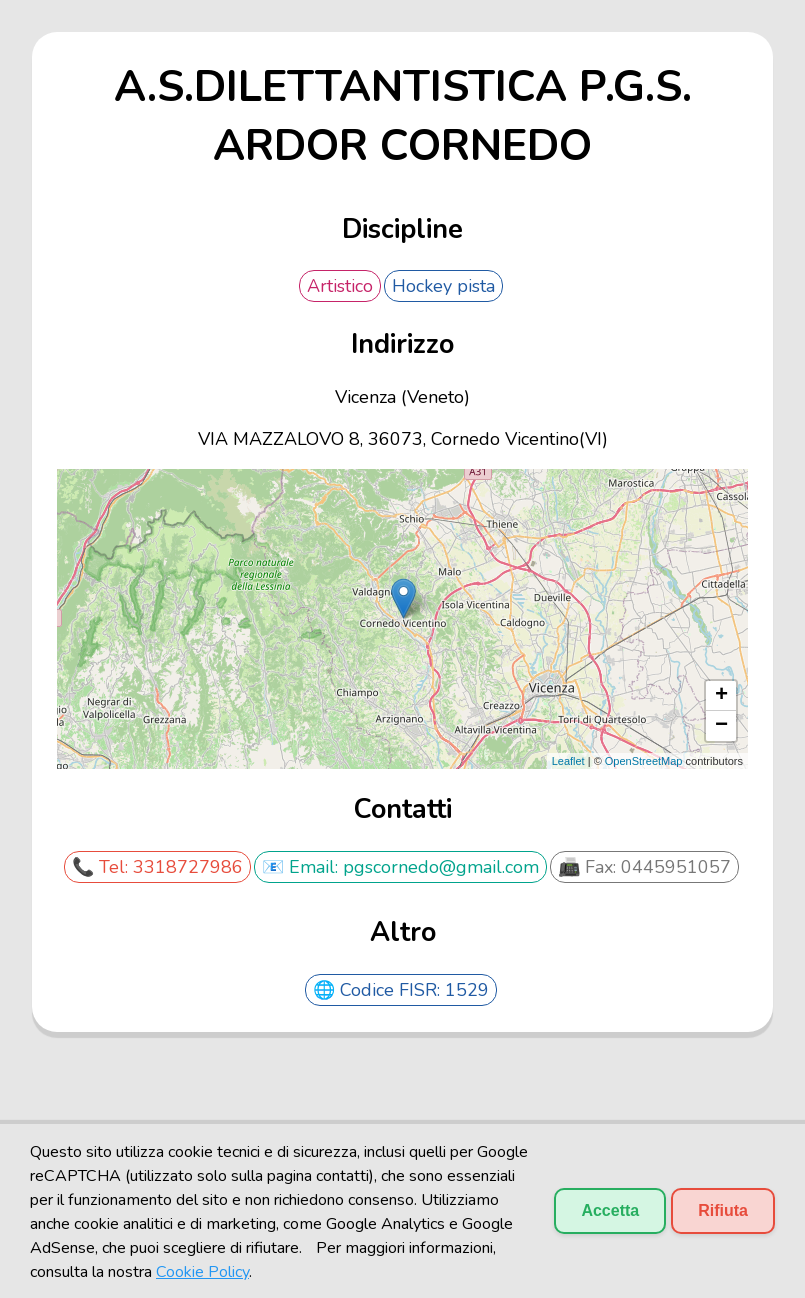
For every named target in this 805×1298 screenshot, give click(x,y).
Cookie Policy (202, 1272)
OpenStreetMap (644, 761)
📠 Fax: (589, 867)
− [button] (721, 726)
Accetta (610, 1210)
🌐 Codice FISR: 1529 (401, 990)
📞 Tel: (102, 867)
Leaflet (568, 761)
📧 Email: (302, 867)
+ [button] (721, 696)
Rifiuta (723, 1210)
